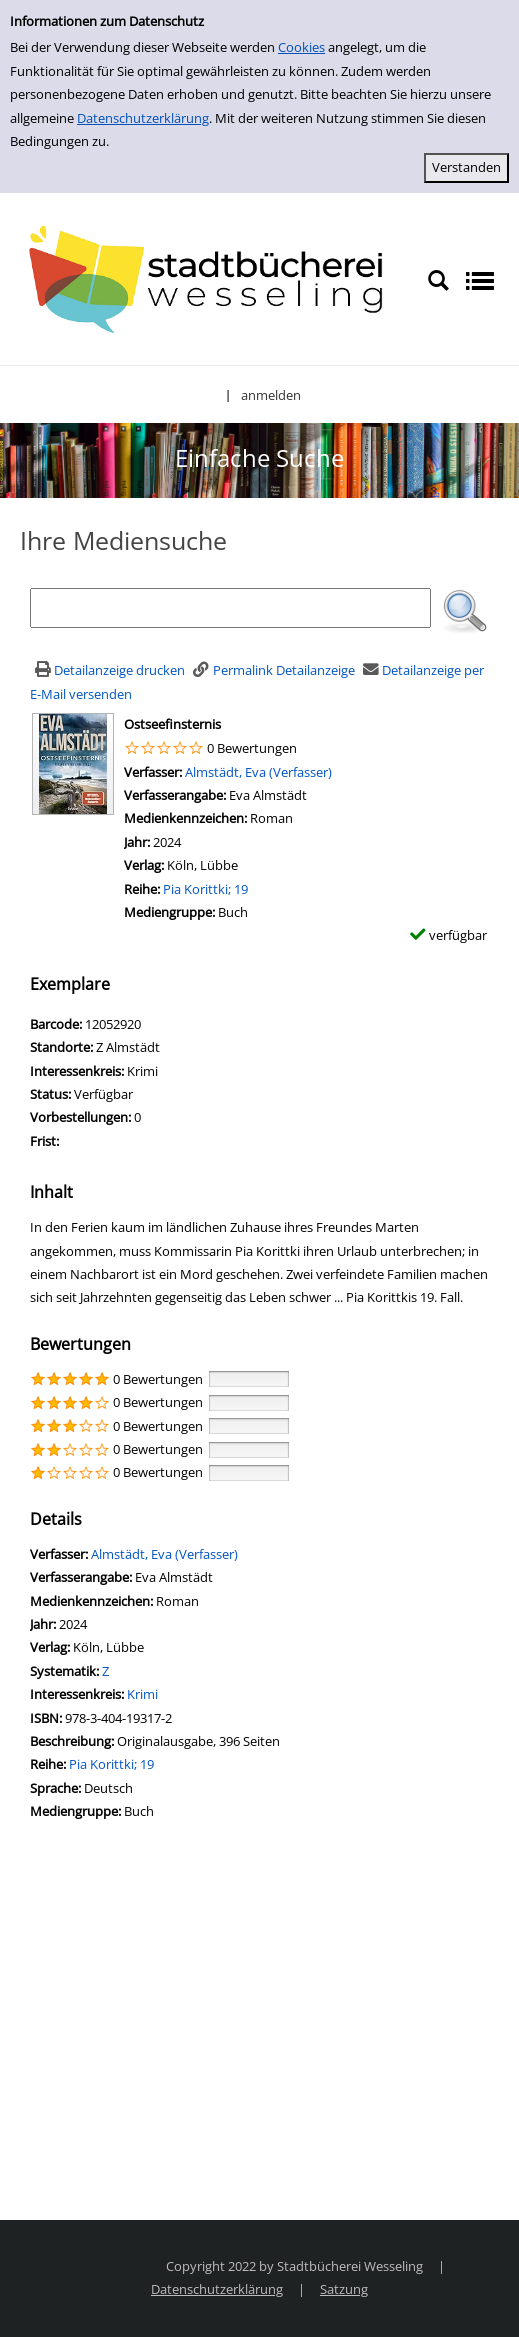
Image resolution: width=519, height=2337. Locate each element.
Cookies (301, 47)
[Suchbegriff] (230, 608)
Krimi (142, 1694)
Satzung (344, 2289)
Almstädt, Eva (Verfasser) (258, 772)
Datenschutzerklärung (143, 118)
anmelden (271, 395)
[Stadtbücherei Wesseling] (213, 280)
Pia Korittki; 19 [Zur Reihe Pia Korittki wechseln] (205, 889)
